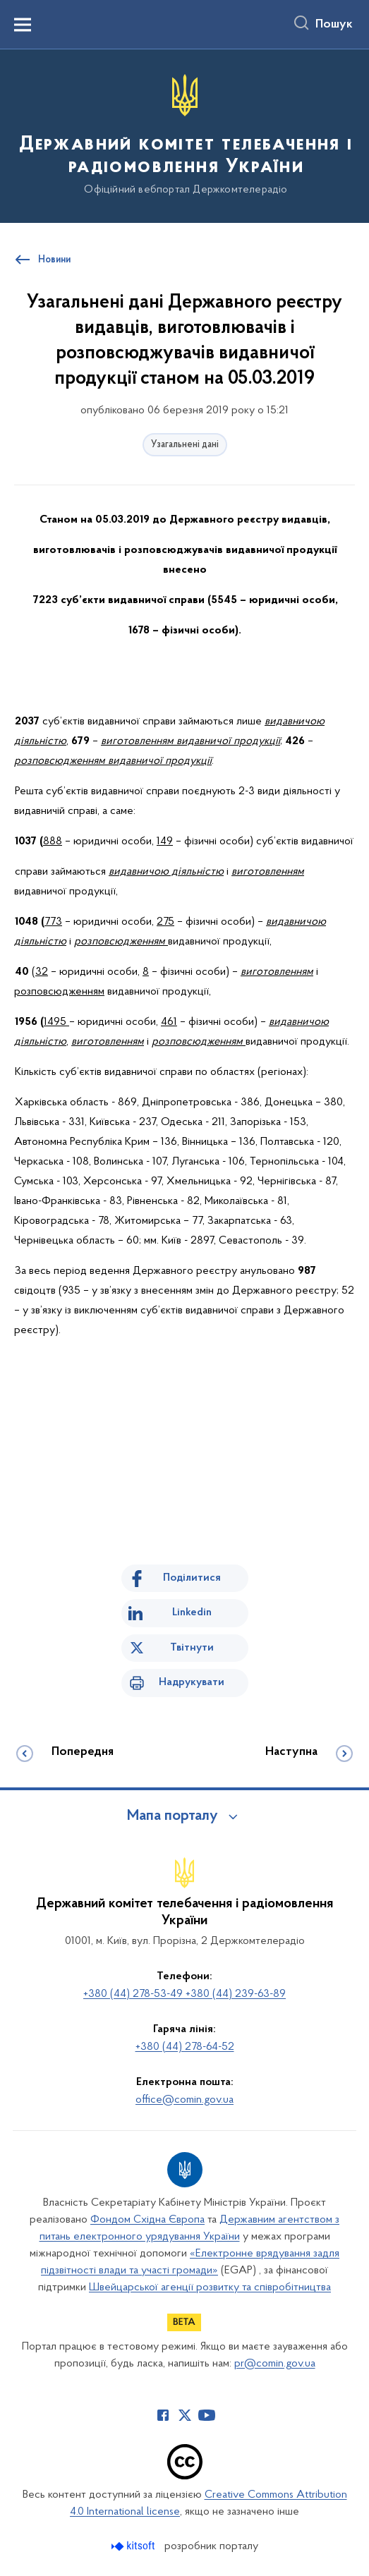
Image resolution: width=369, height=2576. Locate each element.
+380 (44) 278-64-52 (184, 2047)
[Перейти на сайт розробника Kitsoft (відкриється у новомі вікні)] (134, 2546)
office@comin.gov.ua (184, 2100)
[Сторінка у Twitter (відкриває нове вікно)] (184, 2415)
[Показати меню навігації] (23, 25)
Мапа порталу (172, 1816)
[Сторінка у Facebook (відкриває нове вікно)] (163, 2415)
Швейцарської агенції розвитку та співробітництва (210, 2287)
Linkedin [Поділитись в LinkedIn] (192, 1612)
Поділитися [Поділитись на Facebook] (192, 1578)
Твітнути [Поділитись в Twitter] (192, 1647)
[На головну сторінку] (184, 135)
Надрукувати (191, 1682)
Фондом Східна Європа (147, 2219)
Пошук (334, 24)
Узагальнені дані (185, 444)
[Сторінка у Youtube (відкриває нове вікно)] (206, 2415)
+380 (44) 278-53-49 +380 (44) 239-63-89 (184, 1994)
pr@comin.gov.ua (274, 2363)
